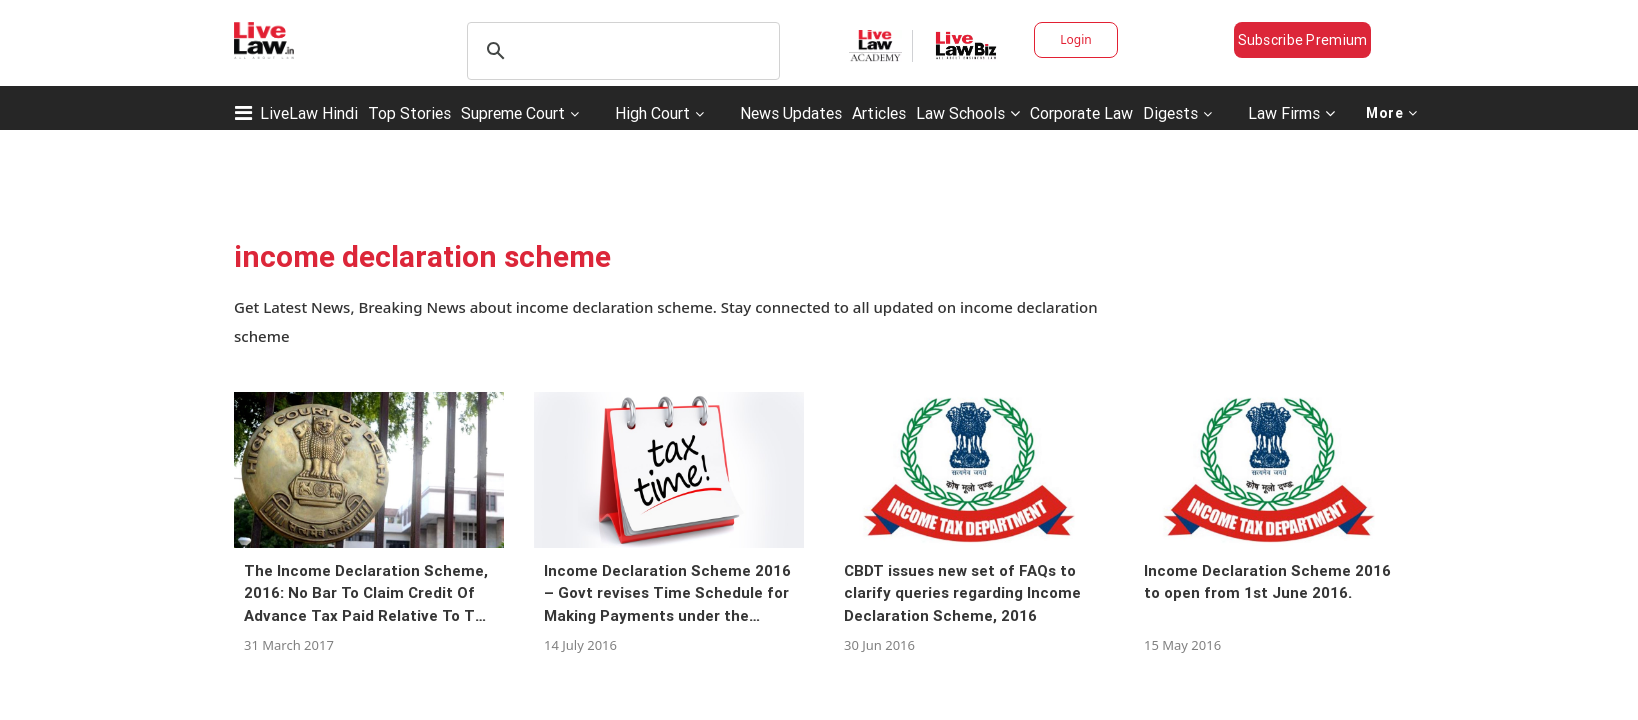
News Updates (791, 113)
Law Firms (1291, 113)
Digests (1170, 113)
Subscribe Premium (1303, 40)
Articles (879, 113)
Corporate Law (1081, 113)
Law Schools (968, 113)
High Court (652, 113)
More (1392, 113)
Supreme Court (513, 113)
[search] (620, 51)
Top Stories (409, 113)
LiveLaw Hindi (309, 113)
